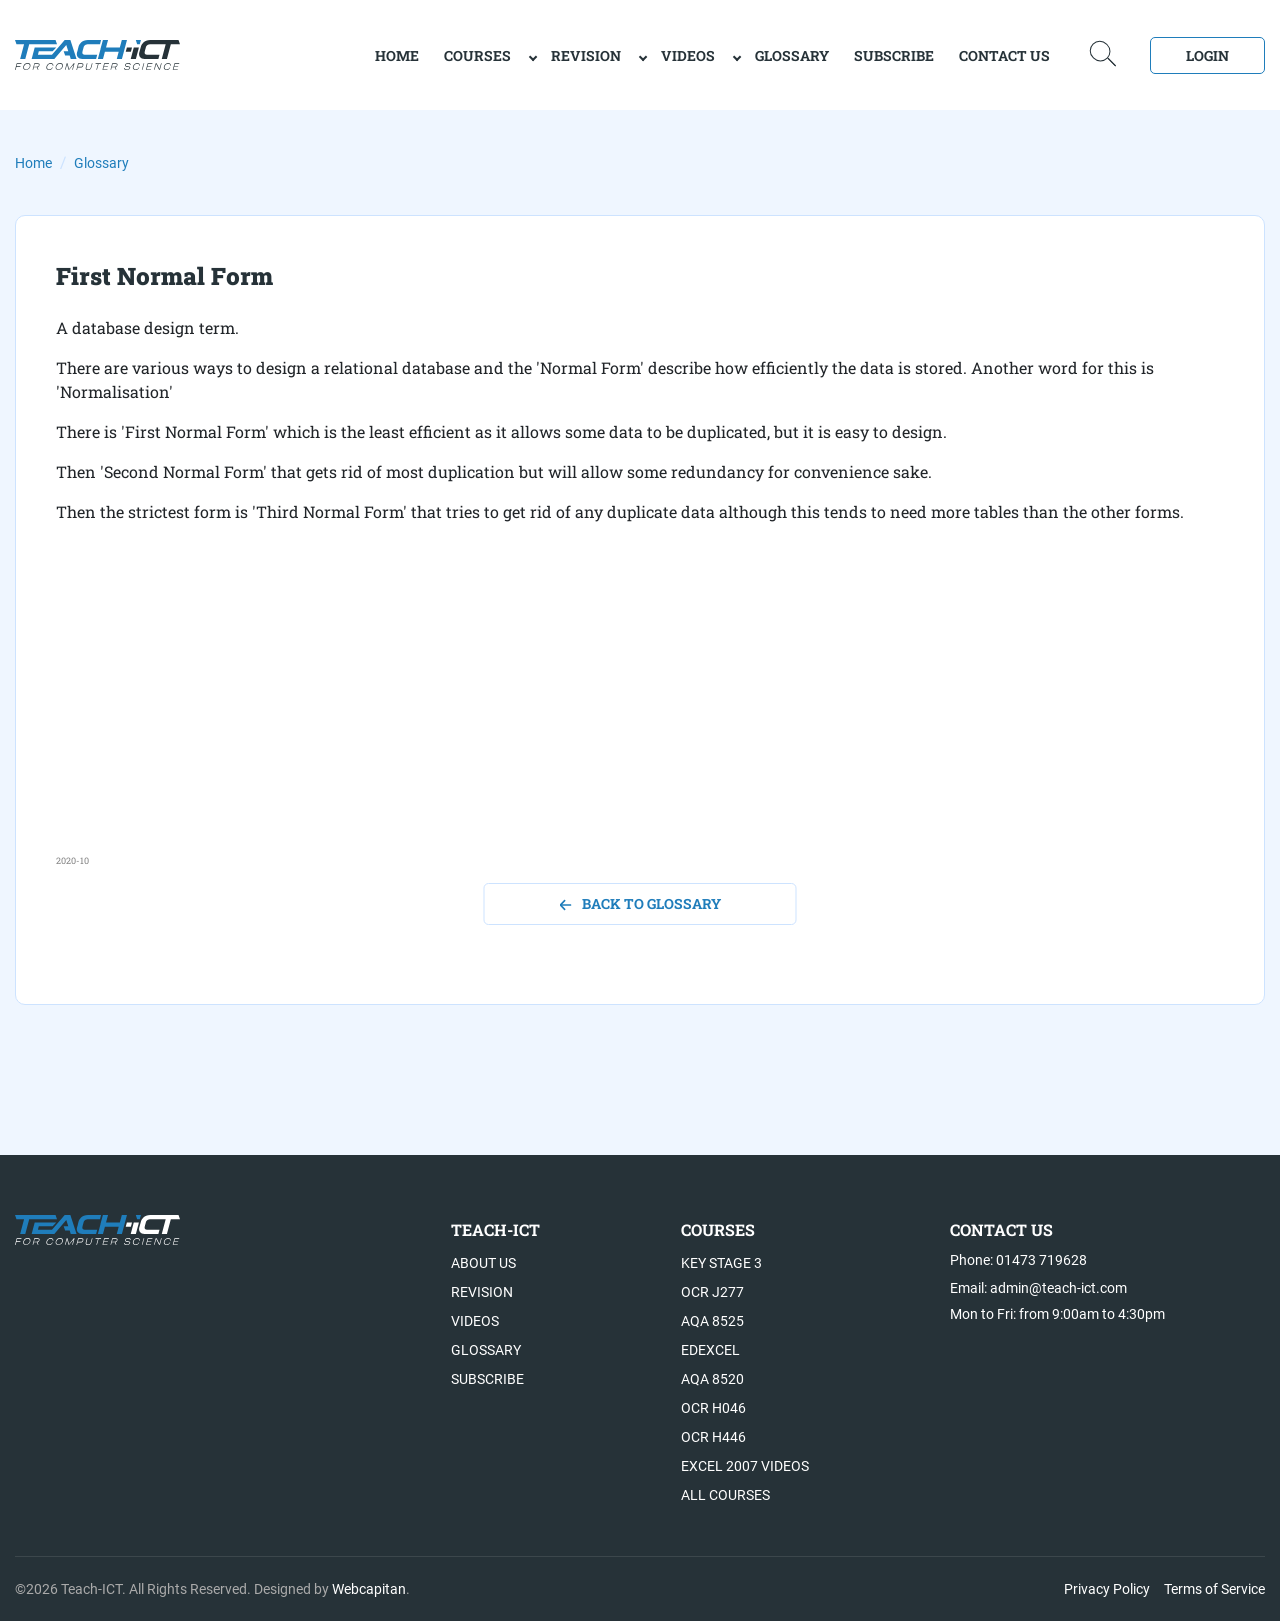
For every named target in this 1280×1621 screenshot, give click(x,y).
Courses (477, 55)
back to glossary (640, 903)
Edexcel (710, 1350)
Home (33, 163)
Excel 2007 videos (745, 1466)
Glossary (792, 55)
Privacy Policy (1107, 1589)
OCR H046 (713, 1408)
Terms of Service (1214, 1589)
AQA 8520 (712, 1379)
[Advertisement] (640, 714)
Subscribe (894, 55)
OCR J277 (712, 1292)
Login (1207, 55)
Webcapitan (369, 1589)
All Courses (725, 1495)
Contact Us (1004, 55)
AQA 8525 (712, 1321)
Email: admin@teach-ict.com (1038, 1288)
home (397, 55)
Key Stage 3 (721, 1263)
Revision (586, 55)
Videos (688, 55)
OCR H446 (713, 1437)
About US (483, 1263)
